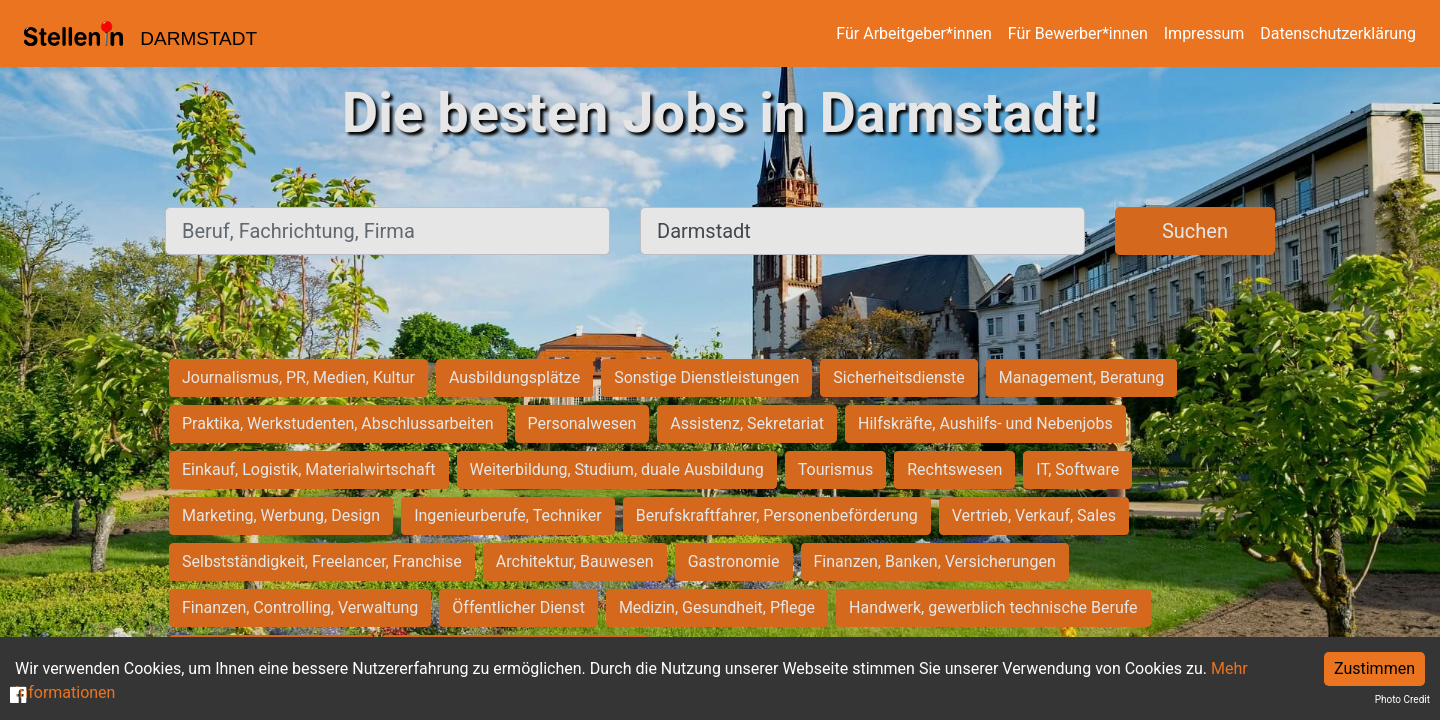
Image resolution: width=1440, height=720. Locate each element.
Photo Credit (1402, 699)
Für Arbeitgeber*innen (913, 33)
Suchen (1195, 231)
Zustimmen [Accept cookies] (1374, 668)
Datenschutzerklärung (1338, 33)
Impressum (1204, 33)
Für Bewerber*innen (1078, 33)
